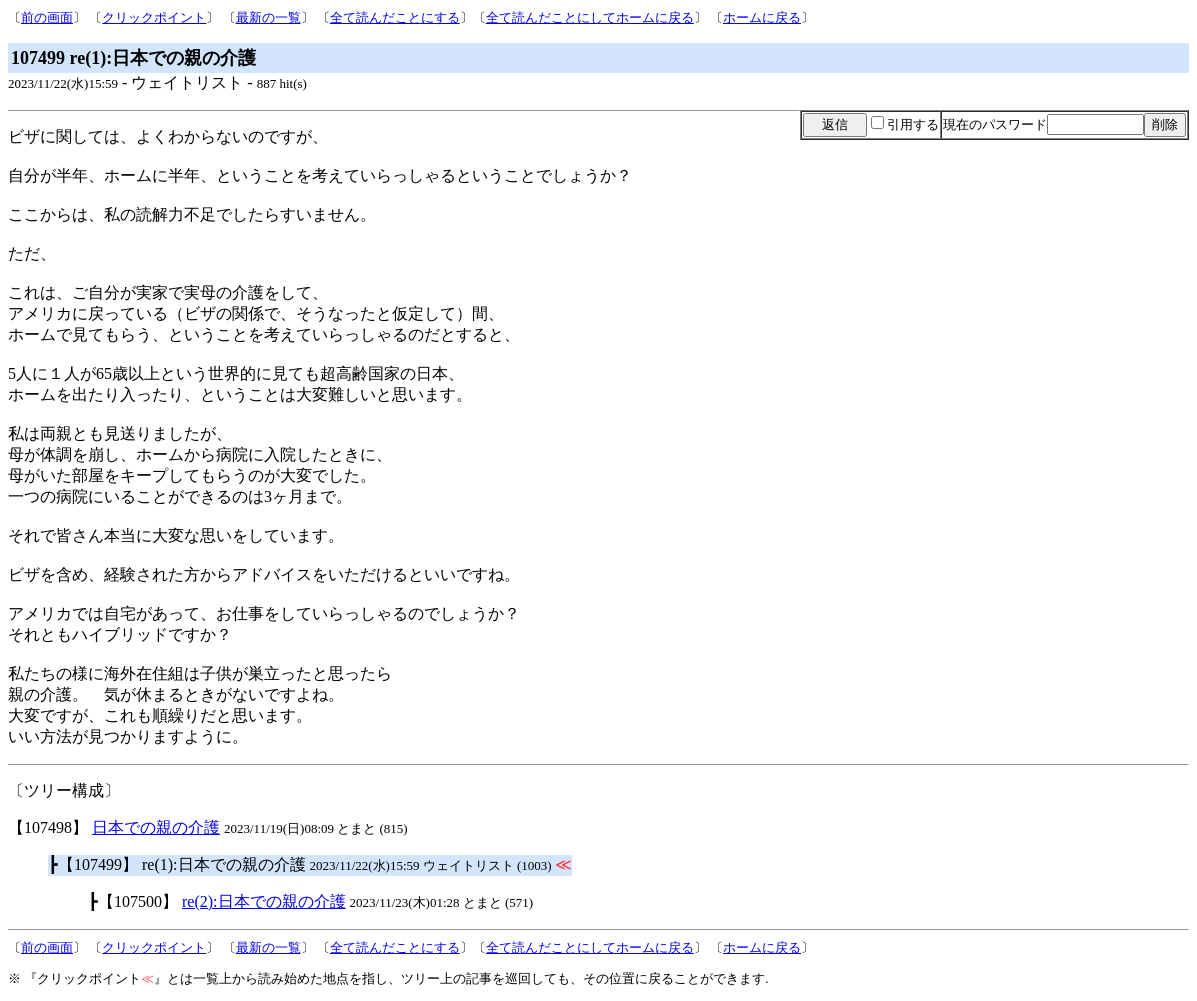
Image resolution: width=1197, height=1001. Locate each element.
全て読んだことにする (395, 17)
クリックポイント (154, 17)
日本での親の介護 (156, 827)
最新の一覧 (268, 17)
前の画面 (47, 17)
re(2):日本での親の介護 (264, 901)
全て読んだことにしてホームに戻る (590, 17)
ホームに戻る (762, 17)
